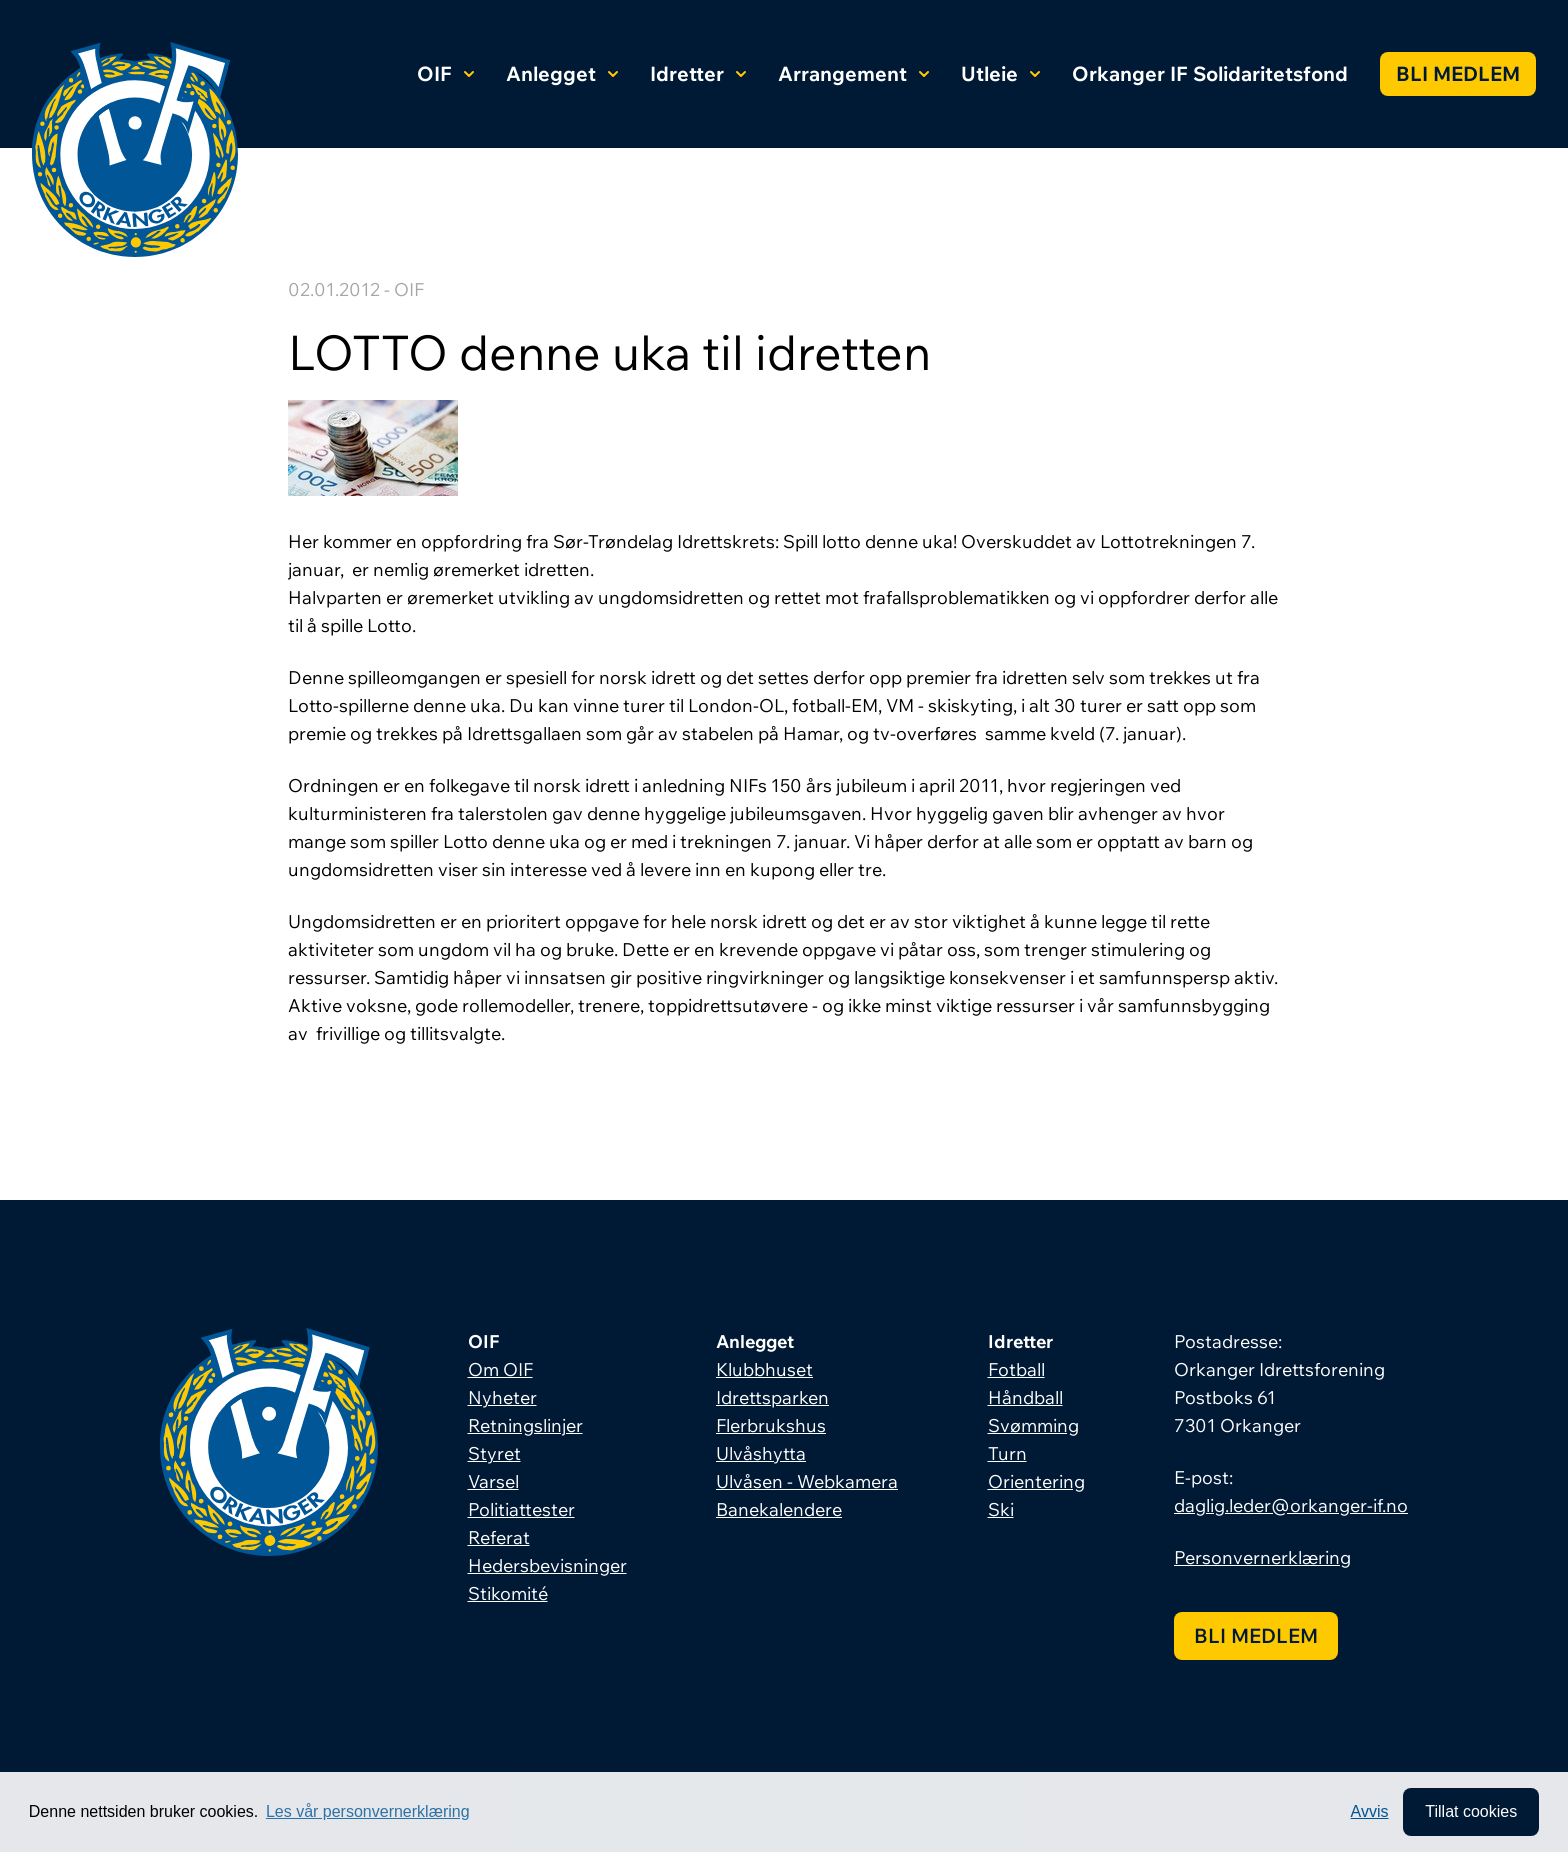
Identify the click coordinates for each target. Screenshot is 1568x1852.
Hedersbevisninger (547, 1565)
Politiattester (521, 1509)
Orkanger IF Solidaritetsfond (1210, 73)
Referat (499, 1537)
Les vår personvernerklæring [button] (368, 1811)
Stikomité (508, 1593)
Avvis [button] (1370, 1811)
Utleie (1000, 73)
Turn (1007, 1453)
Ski (1001, 1509)
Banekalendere (779, 1509)
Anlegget (562, 73)
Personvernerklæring (1262, 1557)
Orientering (1036, 1481)
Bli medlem (1458, 73)
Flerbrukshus (771, 1425)
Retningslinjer (525, 1425)
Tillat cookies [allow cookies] (1471, 1811)
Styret (494, 1453)
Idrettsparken (772, 1397)
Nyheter (502, 1397)
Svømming (1033, 1425)
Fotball (1016, 1369)
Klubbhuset (764, 1369)
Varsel (493, 1481)
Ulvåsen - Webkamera (807, 1481)
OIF (445, 73)
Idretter (698, 73)
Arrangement (853, 73)
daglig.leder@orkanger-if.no (1291, 1505)
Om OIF (500, 1369)
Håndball (1025, 1397)
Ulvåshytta (761, 1453)
